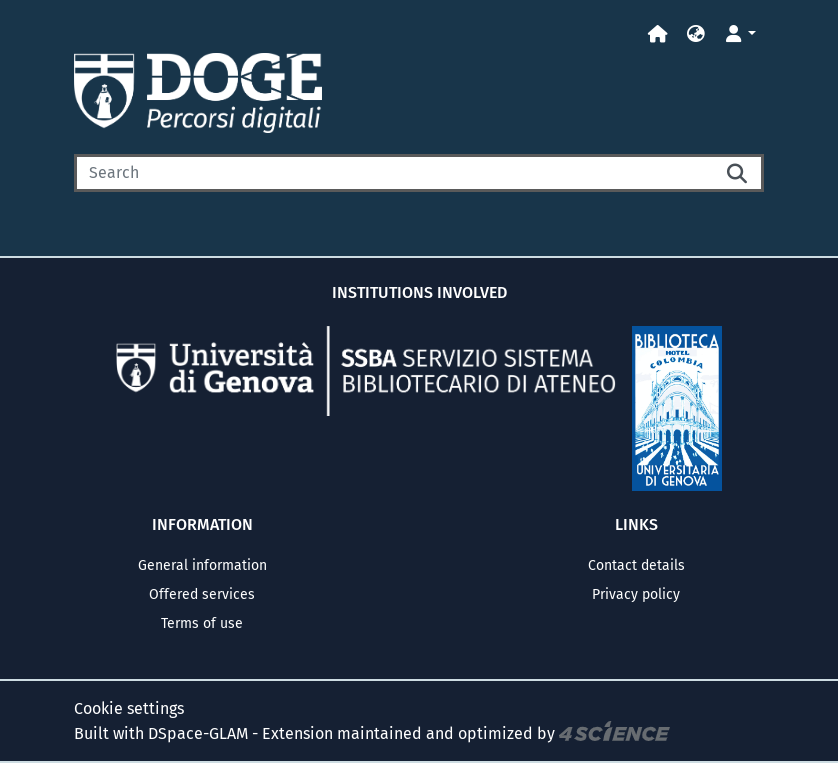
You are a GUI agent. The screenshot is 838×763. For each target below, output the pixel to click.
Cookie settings (129, 708)
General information (202, 565)
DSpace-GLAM (198, 732)
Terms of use (202, 623)
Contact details (636, 565)
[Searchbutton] (738, 173)
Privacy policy (636, 594)
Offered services (202, 594)
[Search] (394, 173)
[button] (696, 34)
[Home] (658, 34)
